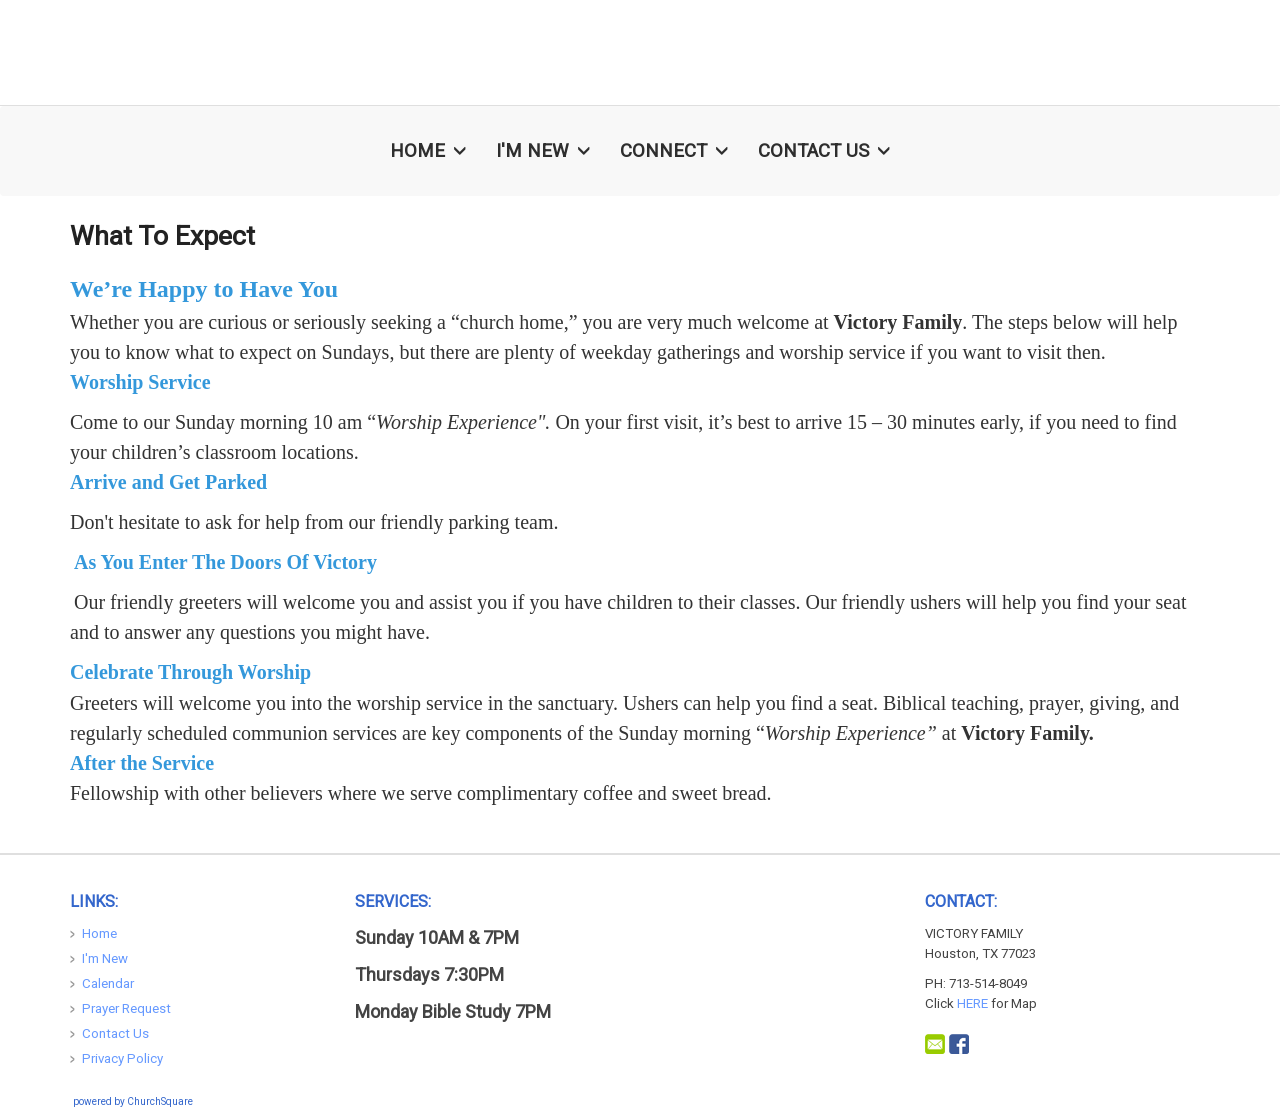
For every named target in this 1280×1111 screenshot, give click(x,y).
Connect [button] (674, 151)
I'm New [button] (543, 151)
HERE (972, 1003)
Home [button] (428, 151)
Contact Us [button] (824, 151)
